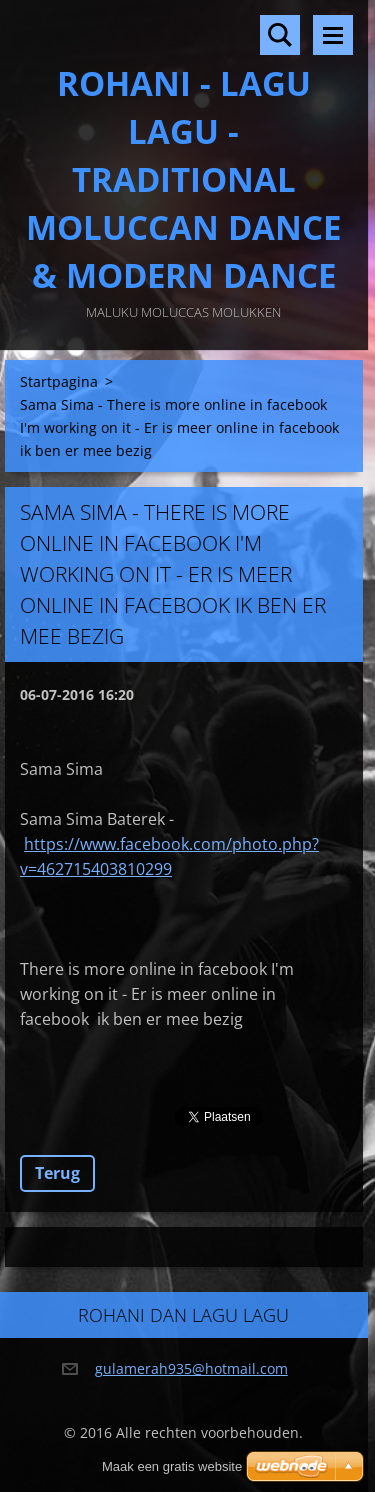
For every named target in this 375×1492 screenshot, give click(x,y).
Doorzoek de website (280, 35)
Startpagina (59, 381)
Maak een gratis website (172, 1466)
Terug (57, 1173)
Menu (333, 35)
